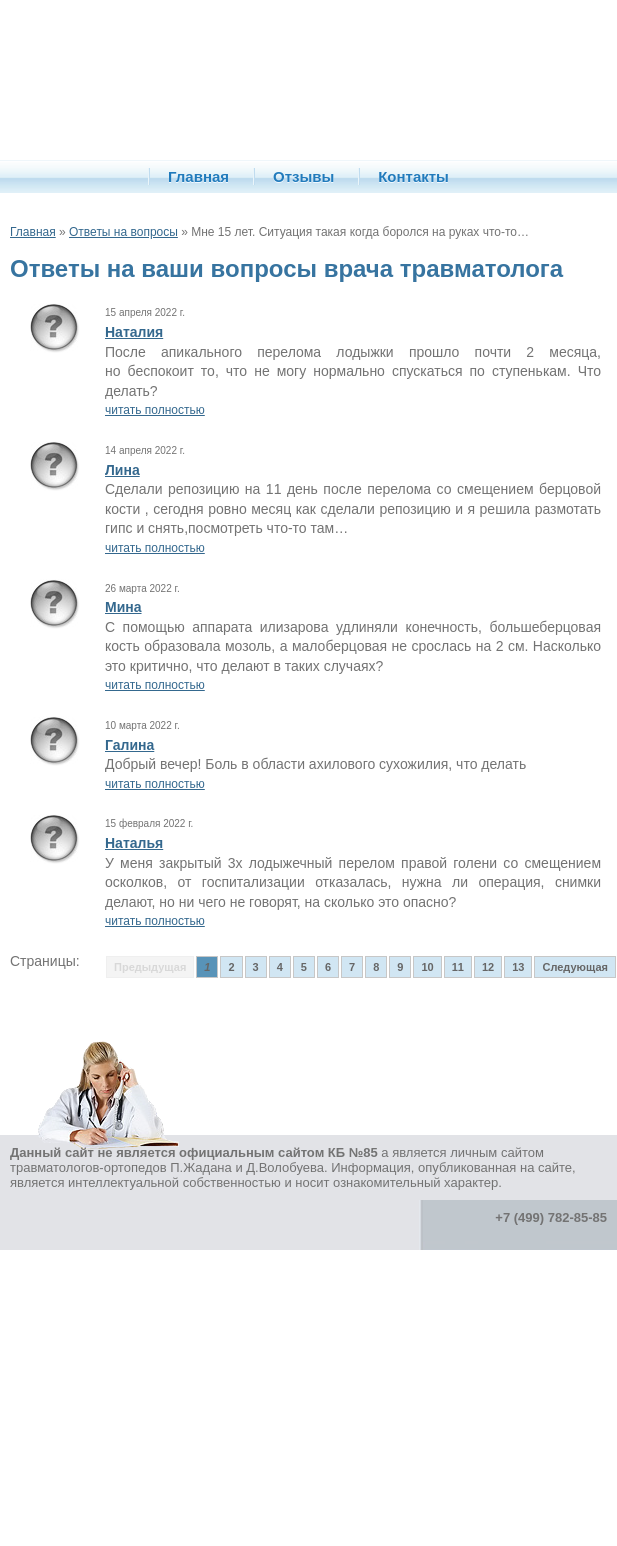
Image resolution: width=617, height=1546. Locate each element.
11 (458, 967)
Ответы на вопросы (123, 232)
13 (518, 967)
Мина (123, 607)
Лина (122, 470)
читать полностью (155, 410)
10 (427, 967)
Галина (129, 745)
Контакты (413, 176)
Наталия (134, 332)
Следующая (574, 967)
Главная (198, 176)
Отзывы (303, 176)
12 (488, 967)
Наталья (134, 843)
